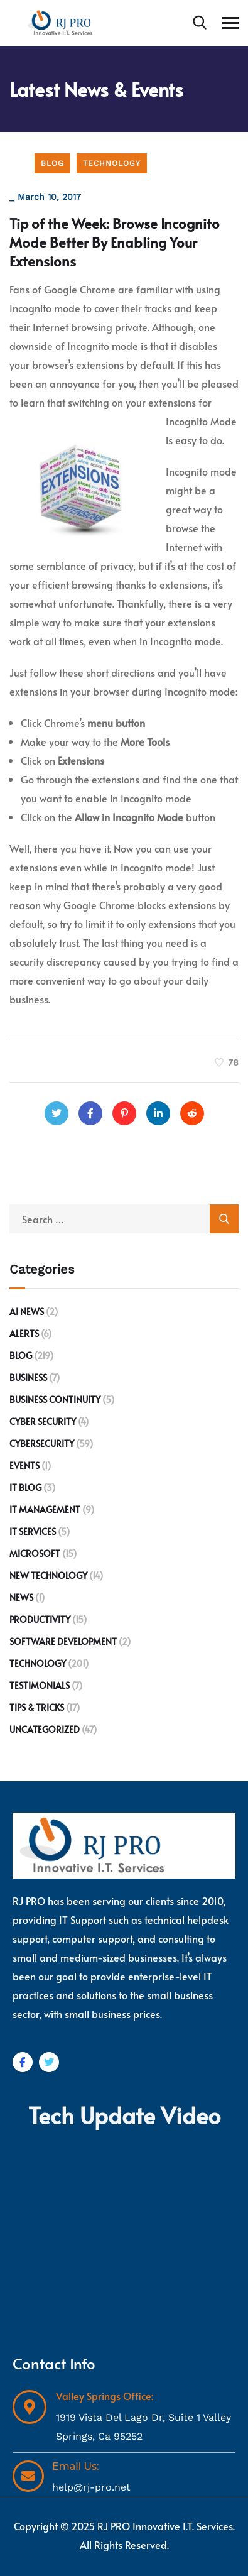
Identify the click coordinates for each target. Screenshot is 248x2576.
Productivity (39, 1619)
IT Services (32, 1531)
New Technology (48, 1575)
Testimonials (39, 1685)
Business (28, 1378)
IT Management (44, 1509)
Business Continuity (54, 1399)
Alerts (24, 1334)
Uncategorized (44, 1729)
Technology (112, 163)
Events (24, 1465)
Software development (63, 1641)
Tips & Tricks (36, 1707)
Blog (52, 163)
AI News (26, 1312)
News (21, 1597)
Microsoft (34, 1553)
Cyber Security (42, 1421)
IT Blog (25, 1487)
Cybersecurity (41, 1443)
